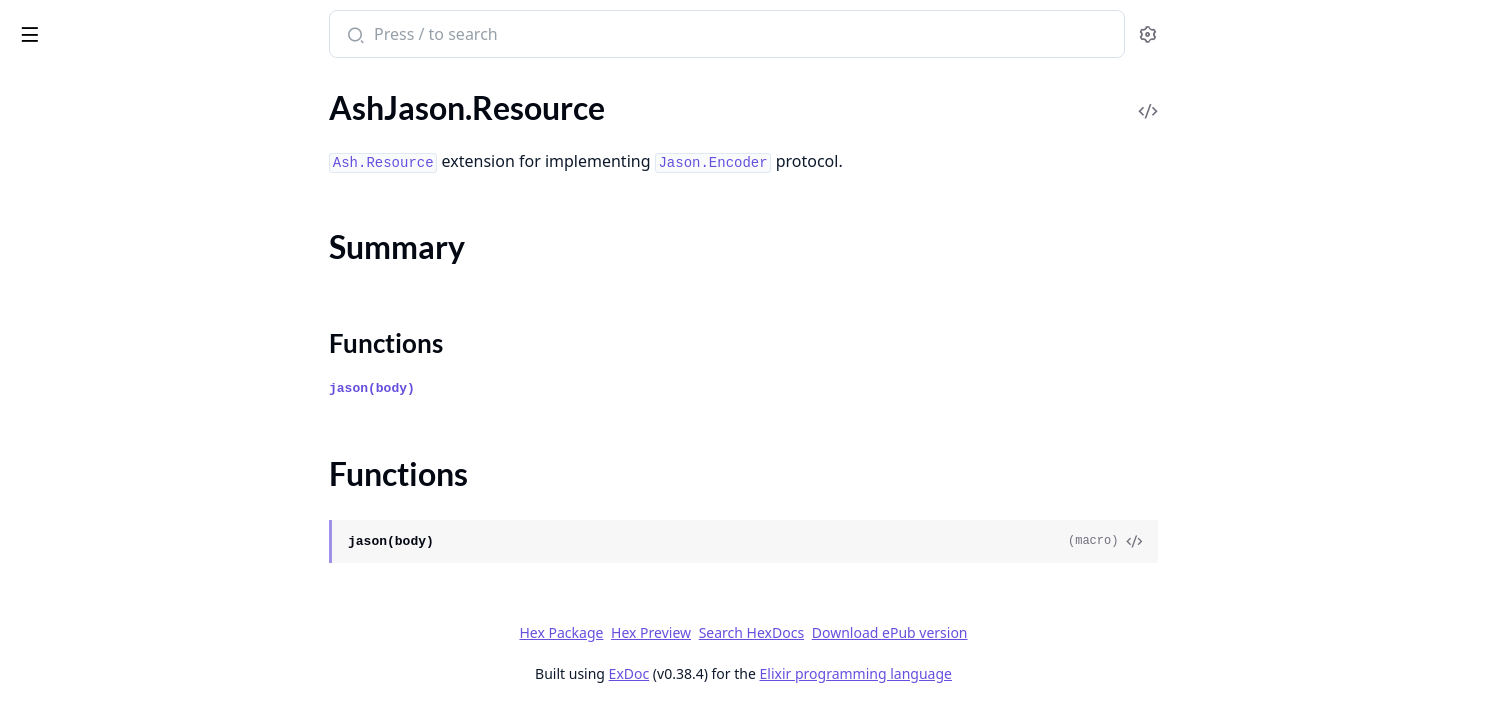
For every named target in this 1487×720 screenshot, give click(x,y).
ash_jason (56, 24)
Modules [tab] (120, 85)
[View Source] (1284, 542)
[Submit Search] (503, 36)
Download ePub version (1040, 632)
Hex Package (711, 632)
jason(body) (522, 388)
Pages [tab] (36, 85)
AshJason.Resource (81, 156)
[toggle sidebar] (273, 31)
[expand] (280, 133)
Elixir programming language (1006, 673)
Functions (69, 215)
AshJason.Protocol (79, 129)
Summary (67, 191)
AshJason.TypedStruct (90, 251)
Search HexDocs (901, 633)
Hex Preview (801, 632)
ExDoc (779, 673)
